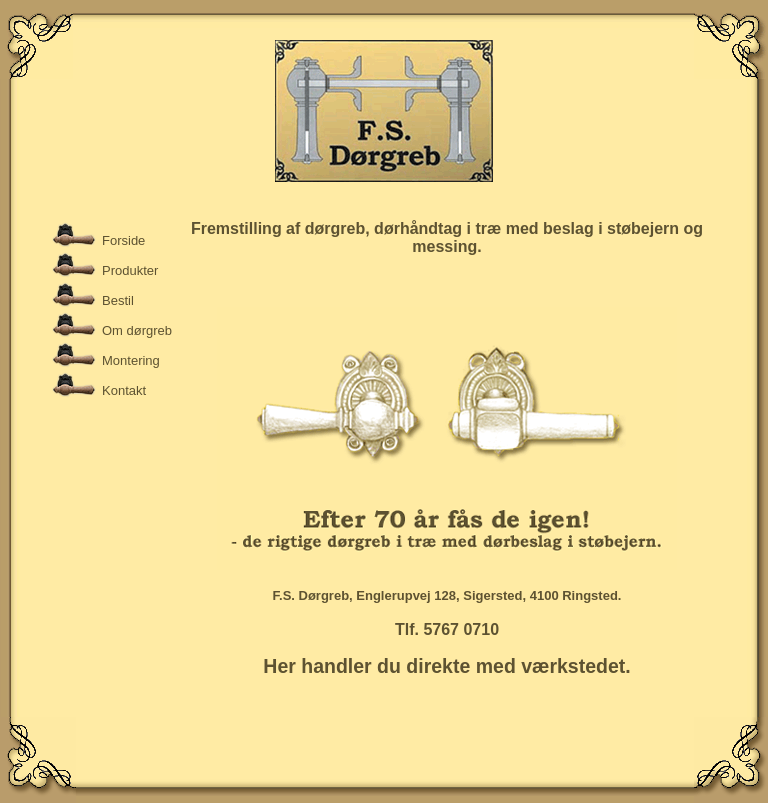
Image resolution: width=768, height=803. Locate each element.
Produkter (130, 270)
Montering (131, 360)
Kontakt (124, 390)
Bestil (118, 300)
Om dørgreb (137, 330)
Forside (123, 240)
